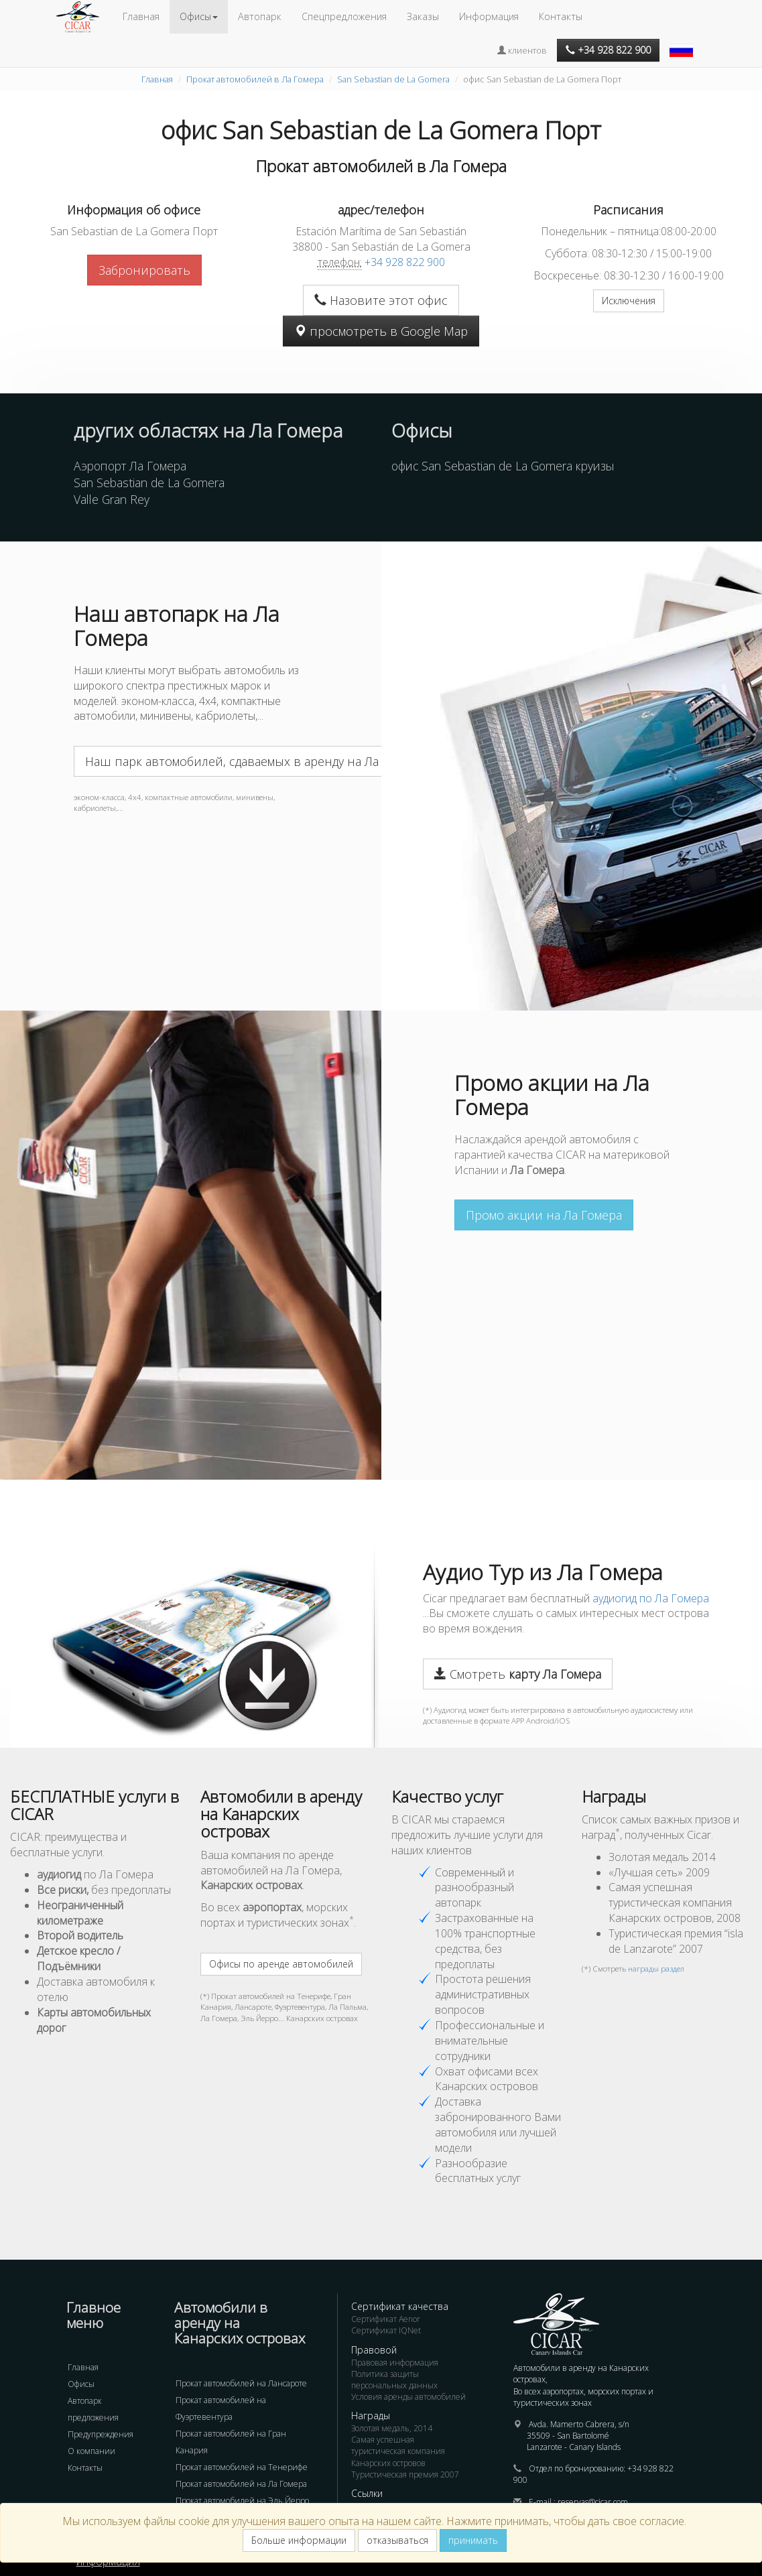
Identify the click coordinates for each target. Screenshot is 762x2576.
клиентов (522, 50)
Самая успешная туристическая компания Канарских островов (398, 2451)
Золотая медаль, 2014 (391, 2428)
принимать (473, 2540)
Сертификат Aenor (385, 2319)
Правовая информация (394, 2362)
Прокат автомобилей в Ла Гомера (255, 79)
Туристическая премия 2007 (405, 2474)
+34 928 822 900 (405, 262)
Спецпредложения (344, 16)
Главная (141, 16)
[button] (682, 44)
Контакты (560, 16)
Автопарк (259, 16)
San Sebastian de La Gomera (393, 79)
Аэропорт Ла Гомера (130, 466)
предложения (93, 2417)
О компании (91, 2451)
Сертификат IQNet (386, 2330)
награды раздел (656, 1968)
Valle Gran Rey (111, 499)
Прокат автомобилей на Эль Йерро (242, 2500)
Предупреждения (100, 2434)
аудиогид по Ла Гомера (650, 1598)
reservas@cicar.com (593, 2502)
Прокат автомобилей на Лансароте (241, 2383)
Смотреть (517, 1674)
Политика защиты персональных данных (394, 2379)
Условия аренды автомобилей (408, 2396)
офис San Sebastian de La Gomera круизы (503, 466)
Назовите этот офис (381, 300)
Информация (489, 16)
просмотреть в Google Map (381, 331)
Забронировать (144, 270)
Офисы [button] (199, 16)
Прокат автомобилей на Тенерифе (242, 2467)
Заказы (423, 16)
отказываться (397, 2540)
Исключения (628, 300)
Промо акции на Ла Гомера (544, 1215)
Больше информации (298, 2540)
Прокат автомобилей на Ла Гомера (241, 2484)
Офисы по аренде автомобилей (281, 1963)
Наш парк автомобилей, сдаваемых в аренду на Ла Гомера (254, 761)
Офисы (81, 2384)
